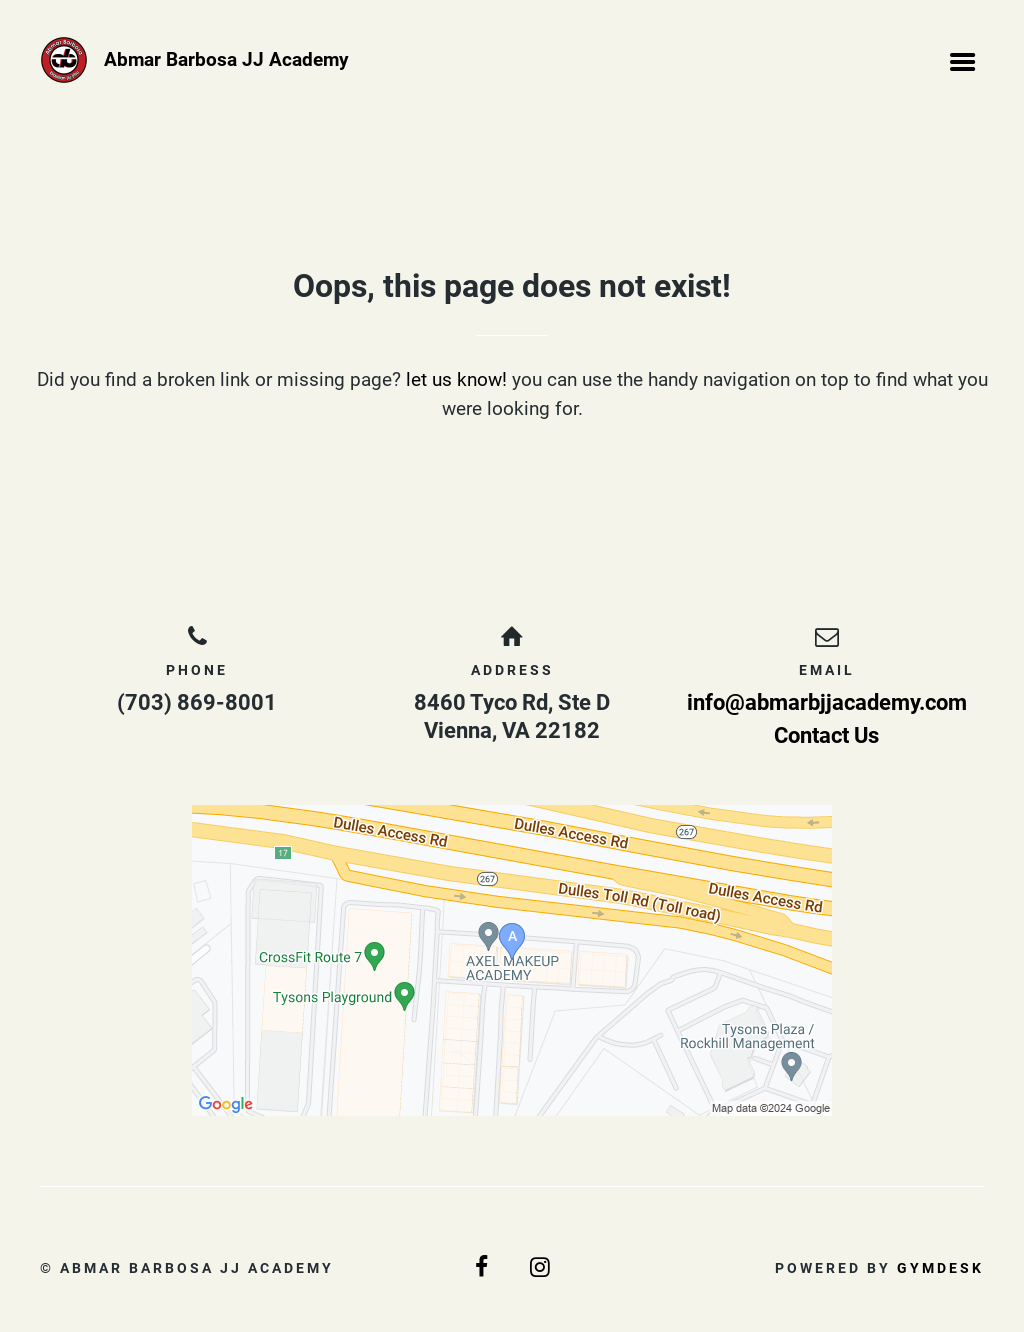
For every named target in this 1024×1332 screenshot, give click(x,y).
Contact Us (826, 735)
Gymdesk (940, 1268)
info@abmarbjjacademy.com (827, 702)
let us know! (456, 379)
